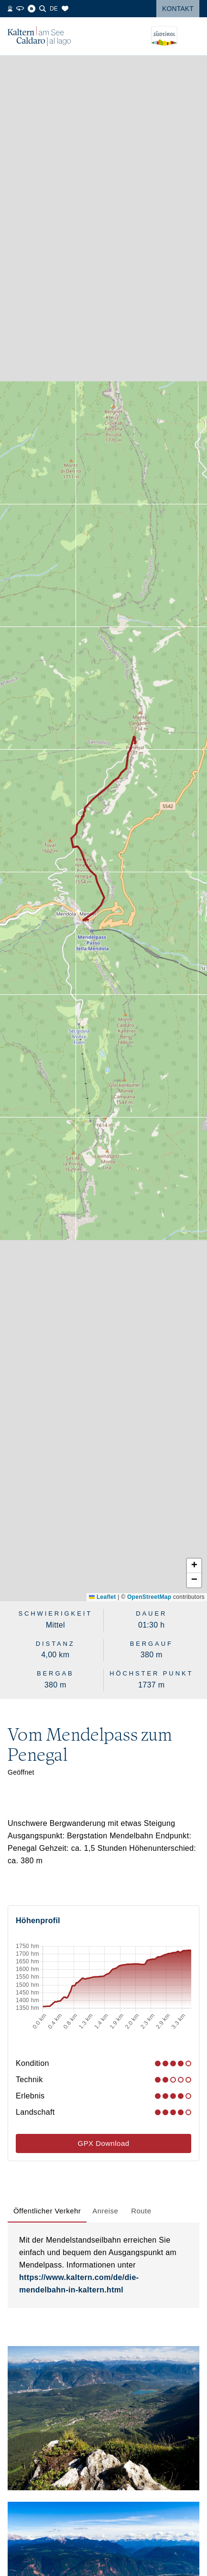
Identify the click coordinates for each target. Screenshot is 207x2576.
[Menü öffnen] (192, 36)
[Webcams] (10, 8)
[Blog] (31, 8)
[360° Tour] (20, 8)
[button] (194, 1566)
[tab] (47, 2211)
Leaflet (102, 1597)
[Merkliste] (65, 8)
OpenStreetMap (149, 1597)
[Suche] (42, 8)
